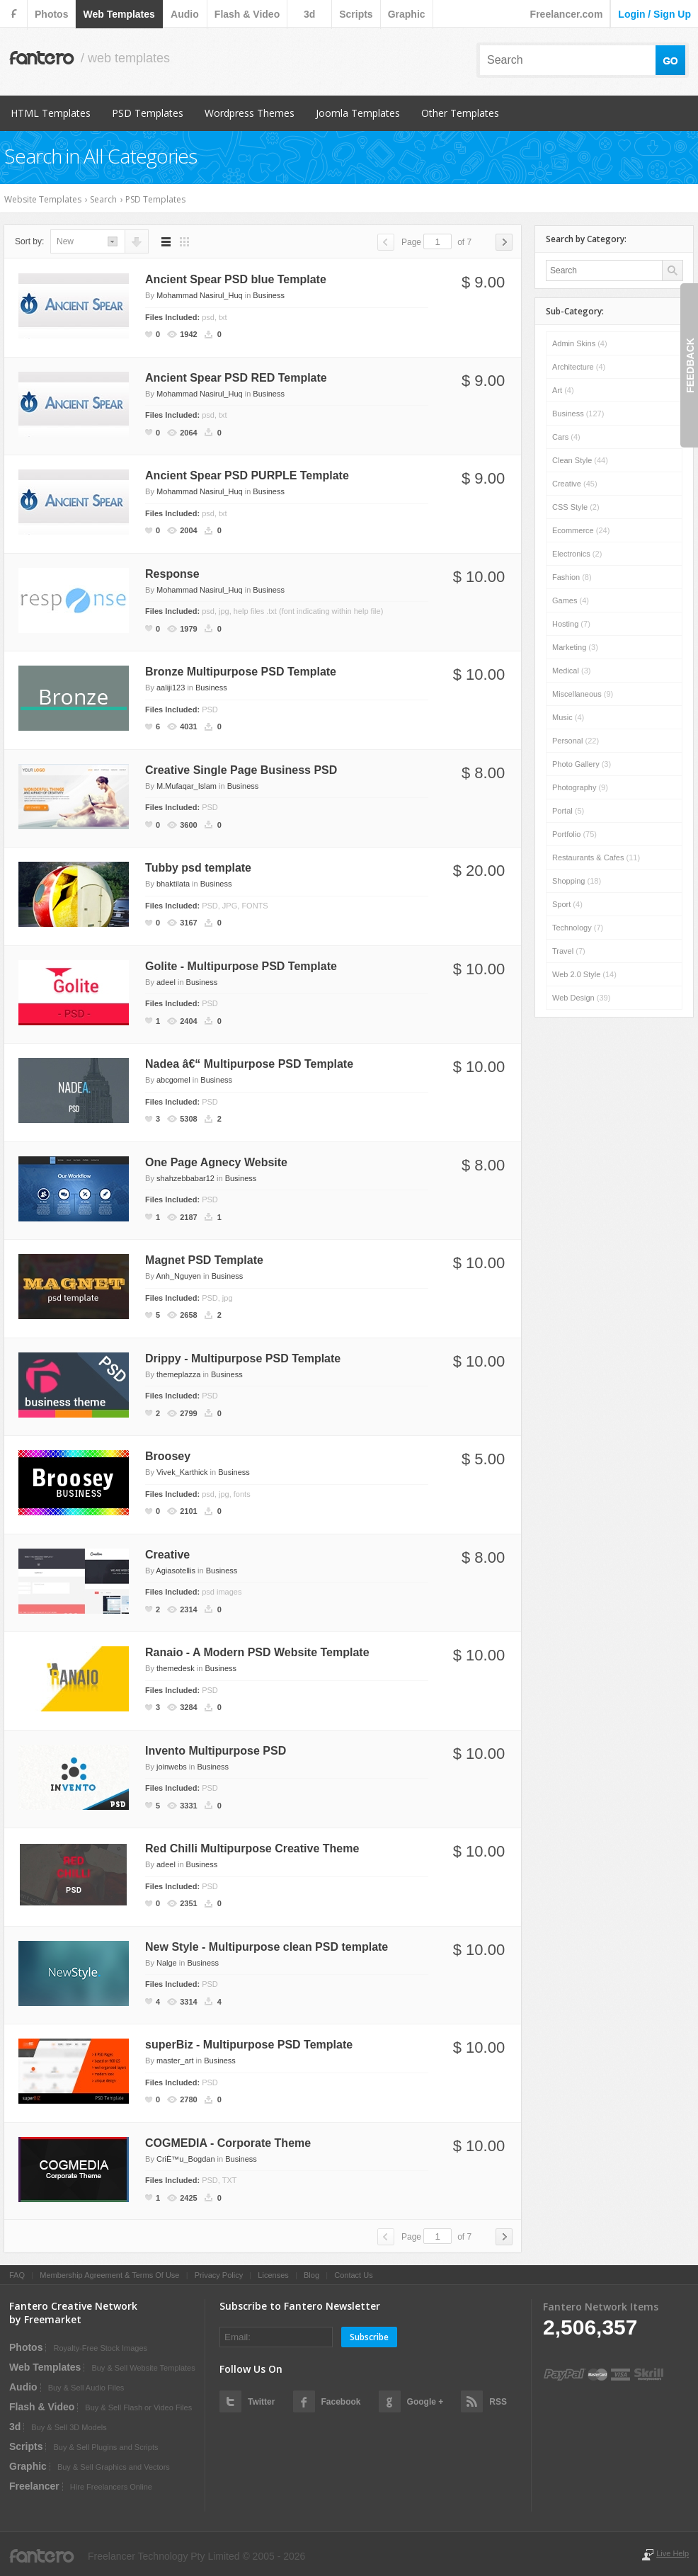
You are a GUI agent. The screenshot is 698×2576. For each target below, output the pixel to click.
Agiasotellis (175, 1570)
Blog (311, 2275)
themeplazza (178, 1374)
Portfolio (574, 834)
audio (185, 14)
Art (563, 390)
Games (570, 600)
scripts (355, 14)
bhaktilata (173, 883)
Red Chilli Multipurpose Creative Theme (252, 1848)
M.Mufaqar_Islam (186, 786)
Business (269, 295)
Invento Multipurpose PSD (215, 1751)
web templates (118, 14)
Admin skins (579, 343)
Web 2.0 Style (584, 974)
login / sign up (654, 14)
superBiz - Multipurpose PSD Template (249, 2045)
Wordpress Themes (249, 113)
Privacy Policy (219, 2275)
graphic (406, 14)
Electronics (577, 553)
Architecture (578, 367)
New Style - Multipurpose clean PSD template (266, 1947)
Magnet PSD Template (204, 1260)
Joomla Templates (358, 113)
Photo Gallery (581, 764)
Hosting (571, 624)
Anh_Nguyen (178, 1276)
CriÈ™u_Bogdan (185, 2159)
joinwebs (171, 1766)
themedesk (175, 1668)
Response (172, 574)
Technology (577, 927)
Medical (571, 670)
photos (51, 14)
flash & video (247, 14)
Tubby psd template (198, 868)
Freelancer (34, 2486)
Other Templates (460, 113)
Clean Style (580, 460)
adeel (166, 982)
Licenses (273, 2275)
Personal (575, 740)
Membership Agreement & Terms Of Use (109, 2275)
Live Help (672, 2553)
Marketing (575, 647)
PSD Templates (147, 113)
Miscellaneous (582, 694)
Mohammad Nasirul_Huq (199, 295)
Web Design (581, 997)
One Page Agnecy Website (216, 1162)
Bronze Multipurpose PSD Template (240, 672)
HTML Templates (51, 113)
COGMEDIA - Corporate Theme (228, 2143)
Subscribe (369, 2337)
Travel (568, 951)
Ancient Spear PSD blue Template (235, 279)
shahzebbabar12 (185, 1178)
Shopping (576, 881)
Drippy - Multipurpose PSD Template (243, 1358)
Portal (568, 811)
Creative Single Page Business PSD (241, 770)
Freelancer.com (566, 14)
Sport (567, 904)
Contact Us (353, 2275)
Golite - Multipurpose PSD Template (241, 966)
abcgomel (173, 1080)
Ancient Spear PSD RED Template (236, 378)
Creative (167, 1555)
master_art (175, 2060)
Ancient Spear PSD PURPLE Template (247, 475)
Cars (566, 437)
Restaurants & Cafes (596, 857)
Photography (580, 787)
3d (309, 14)
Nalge (166, 1963)
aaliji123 (170, 687)
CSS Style (576, 507)
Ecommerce (581, 530)
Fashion (572, 577)
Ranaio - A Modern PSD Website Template (257, 1652)
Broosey (167, 1456)
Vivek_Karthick (182, 1472)
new (65, 241)
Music (568, 717)
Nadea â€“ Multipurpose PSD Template (249, 1064)
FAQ (17, 2275)
